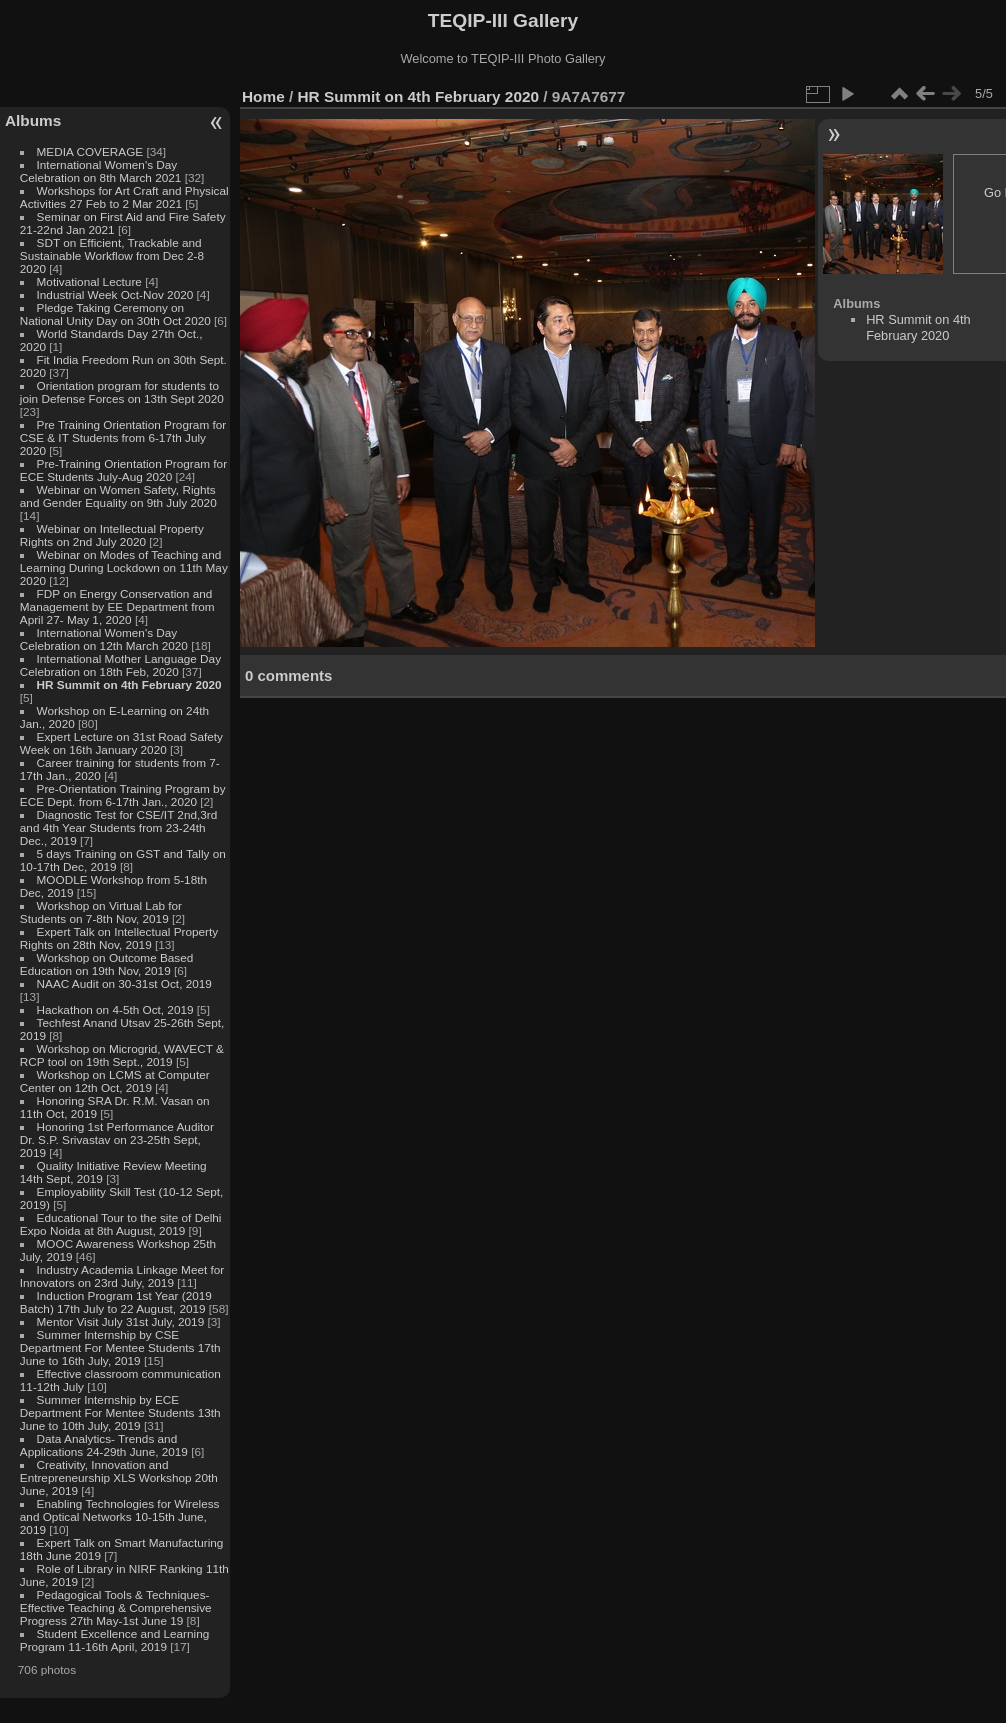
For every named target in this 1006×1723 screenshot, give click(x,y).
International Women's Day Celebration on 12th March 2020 (104, 639)
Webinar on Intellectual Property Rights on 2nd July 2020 (112, 535)
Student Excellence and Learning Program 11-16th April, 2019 (114, 1640)
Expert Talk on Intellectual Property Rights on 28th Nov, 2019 (119, 938)
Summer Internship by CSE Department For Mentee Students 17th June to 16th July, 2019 (120, 1347)
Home (263, 96)
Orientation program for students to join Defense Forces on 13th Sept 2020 (122, 392)
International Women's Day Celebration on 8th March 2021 (101, 171)
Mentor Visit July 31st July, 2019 (122, 1321)
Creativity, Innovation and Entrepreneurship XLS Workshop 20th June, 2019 (119, 1477)
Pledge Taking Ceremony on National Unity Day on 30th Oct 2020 (115, 314)
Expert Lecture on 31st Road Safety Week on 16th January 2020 (121, 743)
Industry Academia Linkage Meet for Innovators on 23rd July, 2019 (122, 1276)
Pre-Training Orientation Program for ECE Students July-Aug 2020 (123, 470)
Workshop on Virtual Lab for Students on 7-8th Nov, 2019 (101, 912)
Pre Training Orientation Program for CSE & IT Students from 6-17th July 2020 (123, 437)
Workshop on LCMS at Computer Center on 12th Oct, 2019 (115, 1081)
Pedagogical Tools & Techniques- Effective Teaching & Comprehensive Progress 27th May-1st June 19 (116, 1607)
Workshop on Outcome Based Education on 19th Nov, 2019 (107, 964)
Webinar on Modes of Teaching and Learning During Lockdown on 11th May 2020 (124, 567)
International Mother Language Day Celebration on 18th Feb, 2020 (120, 665)
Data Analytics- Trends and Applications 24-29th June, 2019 (104, 1445)
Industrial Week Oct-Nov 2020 (115, 294)
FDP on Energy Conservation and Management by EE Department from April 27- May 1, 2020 (117, 606)
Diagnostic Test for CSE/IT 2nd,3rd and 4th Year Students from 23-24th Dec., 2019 (118, 827)
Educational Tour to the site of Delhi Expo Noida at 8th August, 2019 (121, 1224)
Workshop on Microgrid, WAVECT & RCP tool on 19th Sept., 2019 (122, 1055)
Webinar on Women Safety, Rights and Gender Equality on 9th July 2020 (118, 496)
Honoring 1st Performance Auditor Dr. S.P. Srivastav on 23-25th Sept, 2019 (117, 1139)
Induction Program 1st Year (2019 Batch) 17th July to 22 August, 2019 (116, 1302)
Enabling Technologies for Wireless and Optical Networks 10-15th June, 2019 (120, 1516)
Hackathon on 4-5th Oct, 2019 (115, 1009)
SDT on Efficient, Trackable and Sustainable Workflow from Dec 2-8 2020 (112, 255)
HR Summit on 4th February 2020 (129, 684)
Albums (33, 120)
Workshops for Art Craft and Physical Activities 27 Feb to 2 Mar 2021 (124, 197)
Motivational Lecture (89, 281)
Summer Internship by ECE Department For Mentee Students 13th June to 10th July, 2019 (120, 1412)
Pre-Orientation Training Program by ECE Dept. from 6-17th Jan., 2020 (123, 795)
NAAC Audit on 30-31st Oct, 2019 (124, 983)
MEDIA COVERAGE (90, 151)
